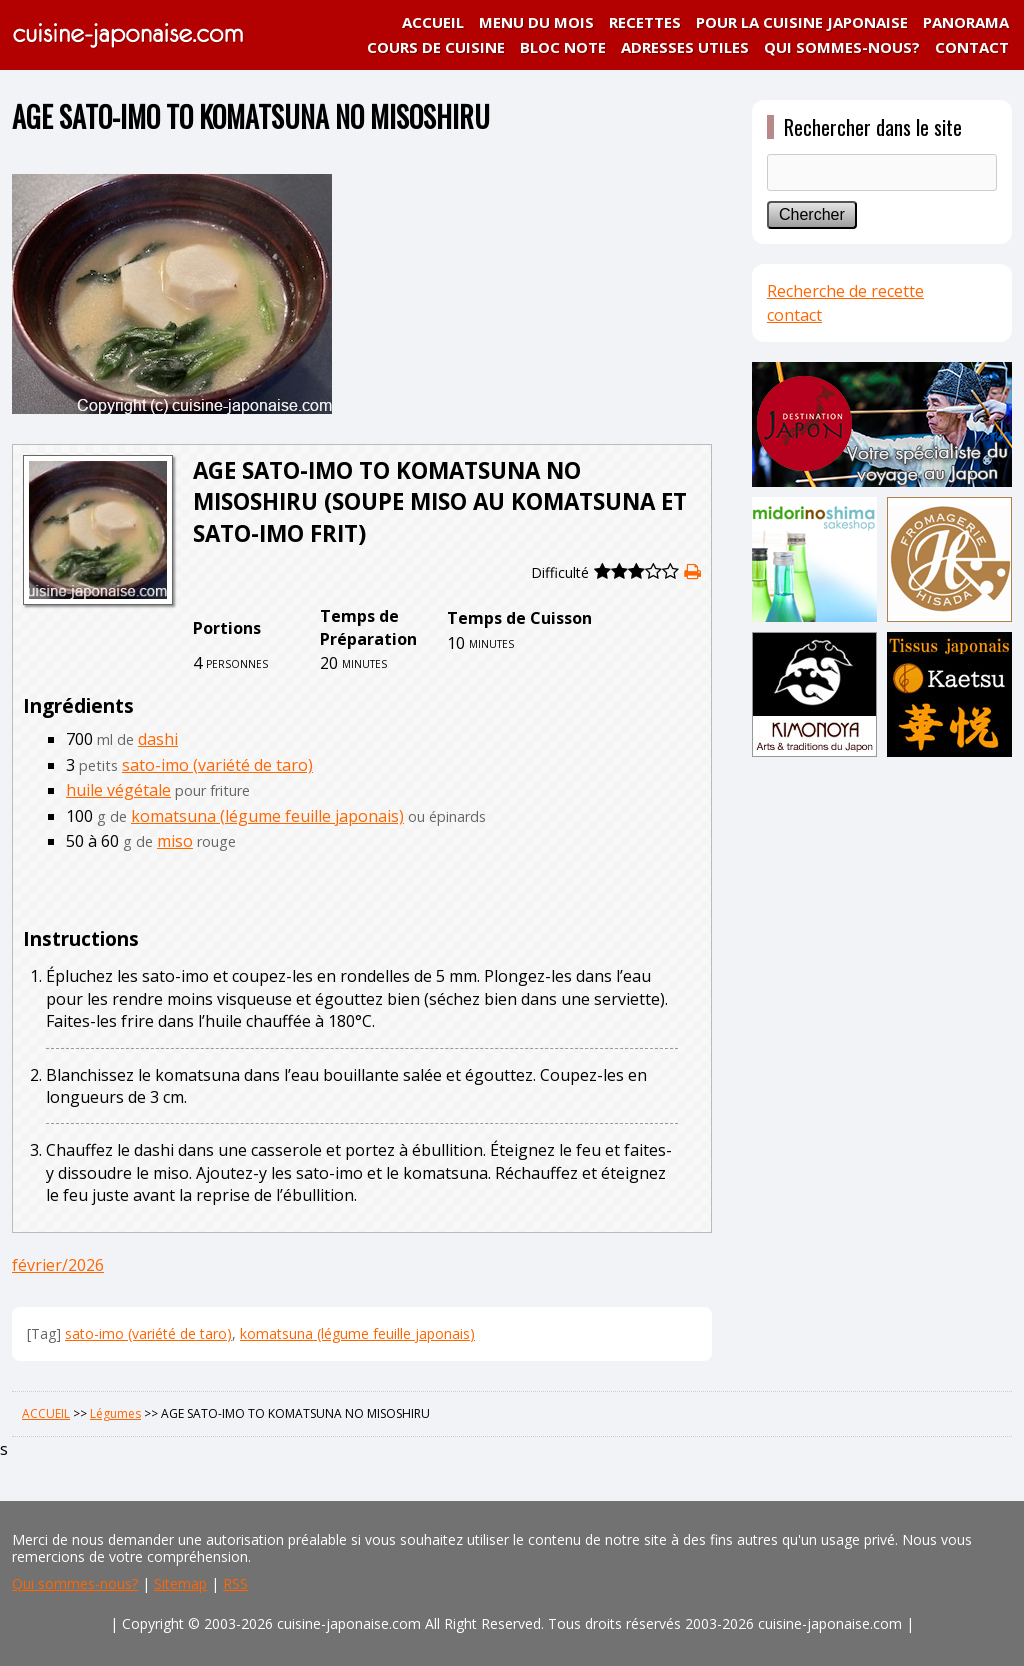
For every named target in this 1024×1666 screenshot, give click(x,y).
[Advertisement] (882, 902)
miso (175, 841)
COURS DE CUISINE (436, 47)
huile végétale (118, 790)
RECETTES (645, 22)
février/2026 (58, 1265)
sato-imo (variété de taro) (217, 765)
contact (794, 315)
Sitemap (180, 1583)
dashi (158, 739)
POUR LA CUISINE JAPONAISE (802, 22)
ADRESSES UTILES (685, 47)
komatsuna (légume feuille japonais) (267, 816)
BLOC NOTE (563, 47)
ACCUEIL (433, 22)
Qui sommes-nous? (75, 1583)
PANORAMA (966, 22)
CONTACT (972, 47)
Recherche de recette (845, 291)
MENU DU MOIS (536, 22)
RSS (235, 1583)
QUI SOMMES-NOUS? (842, 47)
